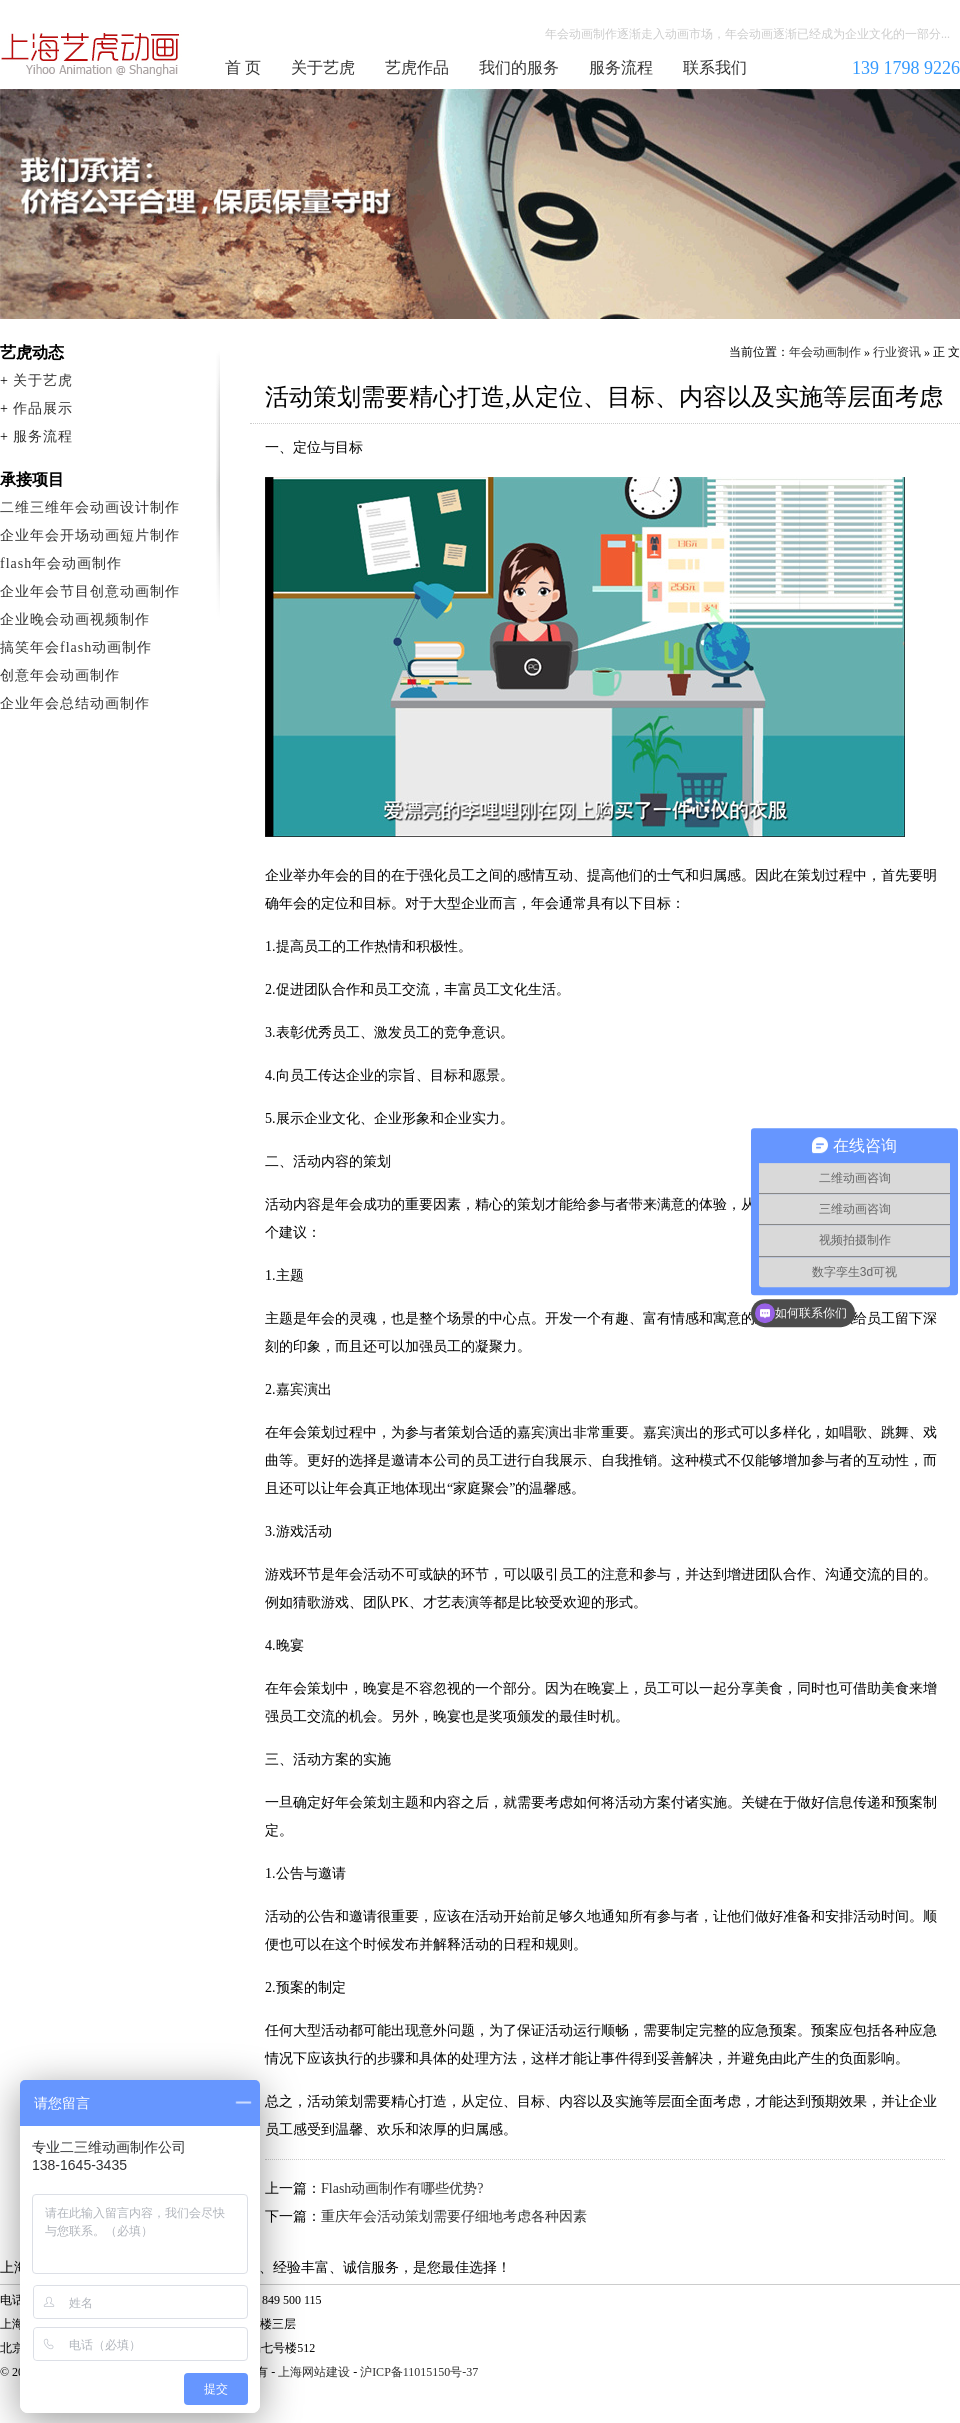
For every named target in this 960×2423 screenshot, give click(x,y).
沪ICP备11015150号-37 (419, 2372)
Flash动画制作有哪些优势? (402, 2188)
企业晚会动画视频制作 (75, 619)
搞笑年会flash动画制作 (76, 647)
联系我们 (715, 67)
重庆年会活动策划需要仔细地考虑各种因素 (454, 2216)
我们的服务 (519, 67)
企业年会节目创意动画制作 (90, 591)
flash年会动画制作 (61, 563)
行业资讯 (897, 352)
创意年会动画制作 (60, 675)
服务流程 (621, 67)
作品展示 (43, 408)
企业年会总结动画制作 (75, 703)
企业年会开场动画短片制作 (90, 535)
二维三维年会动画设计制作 (90, 507)
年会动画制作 (91, 54)
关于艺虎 (323, 67)
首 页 (243, 67)
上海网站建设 (314, 2372)
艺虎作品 (417, 67)
